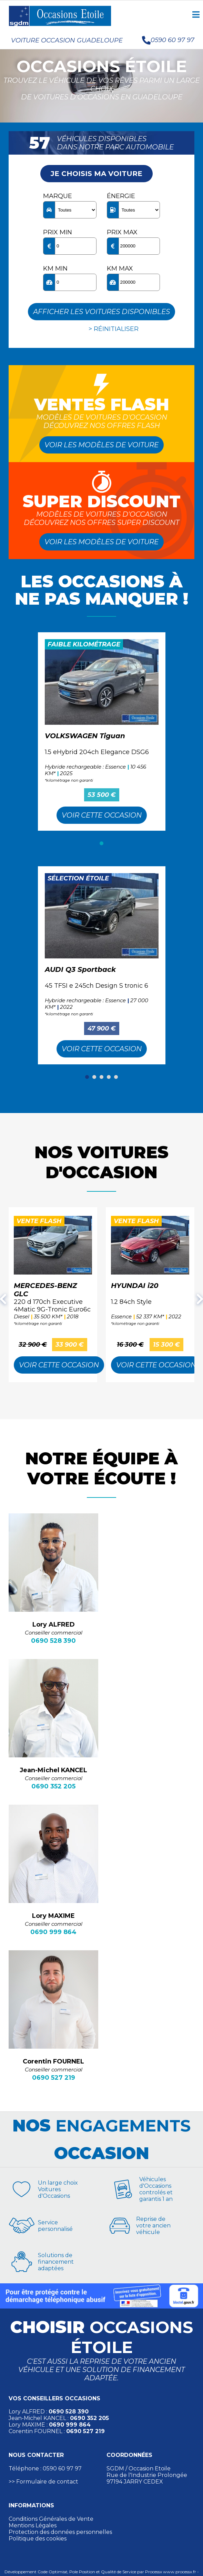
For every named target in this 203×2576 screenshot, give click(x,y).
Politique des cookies (38, 2538)
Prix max (122, 232)
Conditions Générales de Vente (51, 2519)
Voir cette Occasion (102, 815)
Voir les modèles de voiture (101, 445)
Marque (57, 196)
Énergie (121, 196)
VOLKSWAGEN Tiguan (85, 736)
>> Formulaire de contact (43, 2481)
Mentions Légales (33, 2525)
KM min (55, 268)
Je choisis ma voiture (96, 173)
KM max (120, 268)
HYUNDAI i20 (135, 1285)
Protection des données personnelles (60, 2532)
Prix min (57, 232)
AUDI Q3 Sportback (80, 969)
